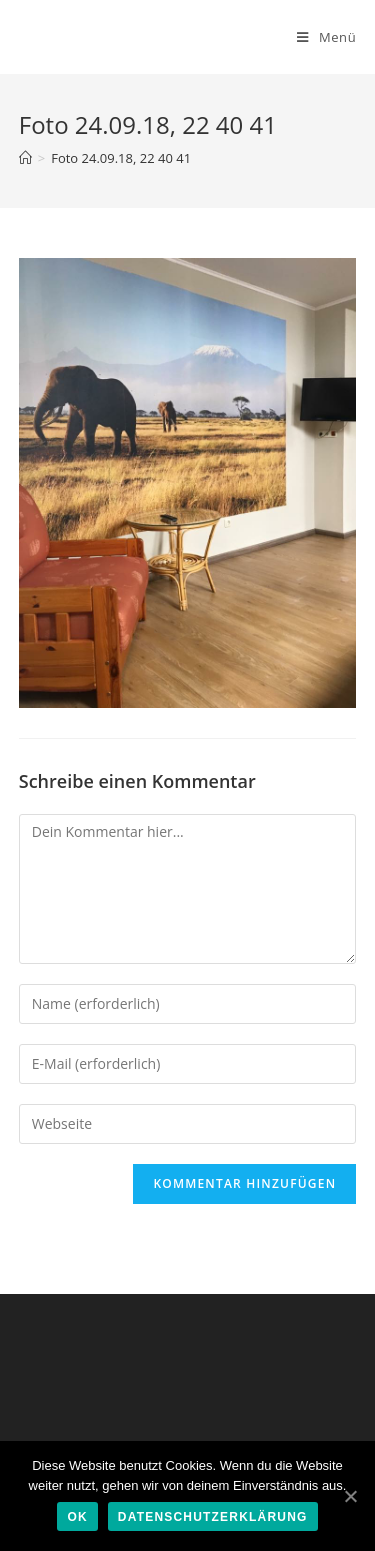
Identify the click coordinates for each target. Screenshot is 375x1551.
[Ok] (350, 1496)
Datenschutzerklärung (213, 1517)
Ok (77, 1517)
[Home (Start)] (25, 158)
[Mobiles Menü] (326, 37)
